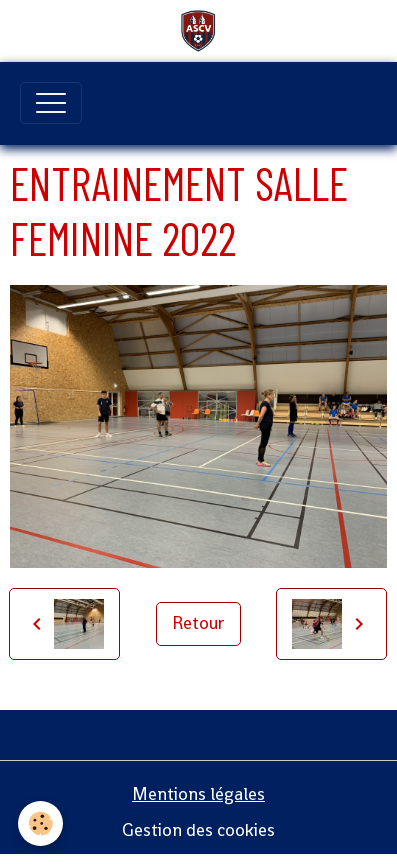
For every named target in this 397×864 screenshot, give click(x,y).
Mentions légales (198, 794)
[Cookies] (40, 823)
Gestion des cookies (198, 830)
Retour (198, 623)
